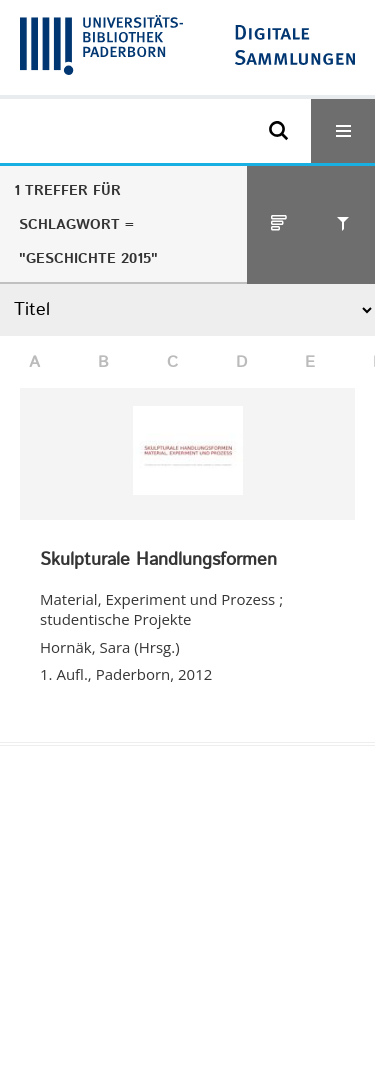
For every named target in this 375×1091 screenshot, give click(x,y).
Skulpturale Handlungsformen (158, 561)
